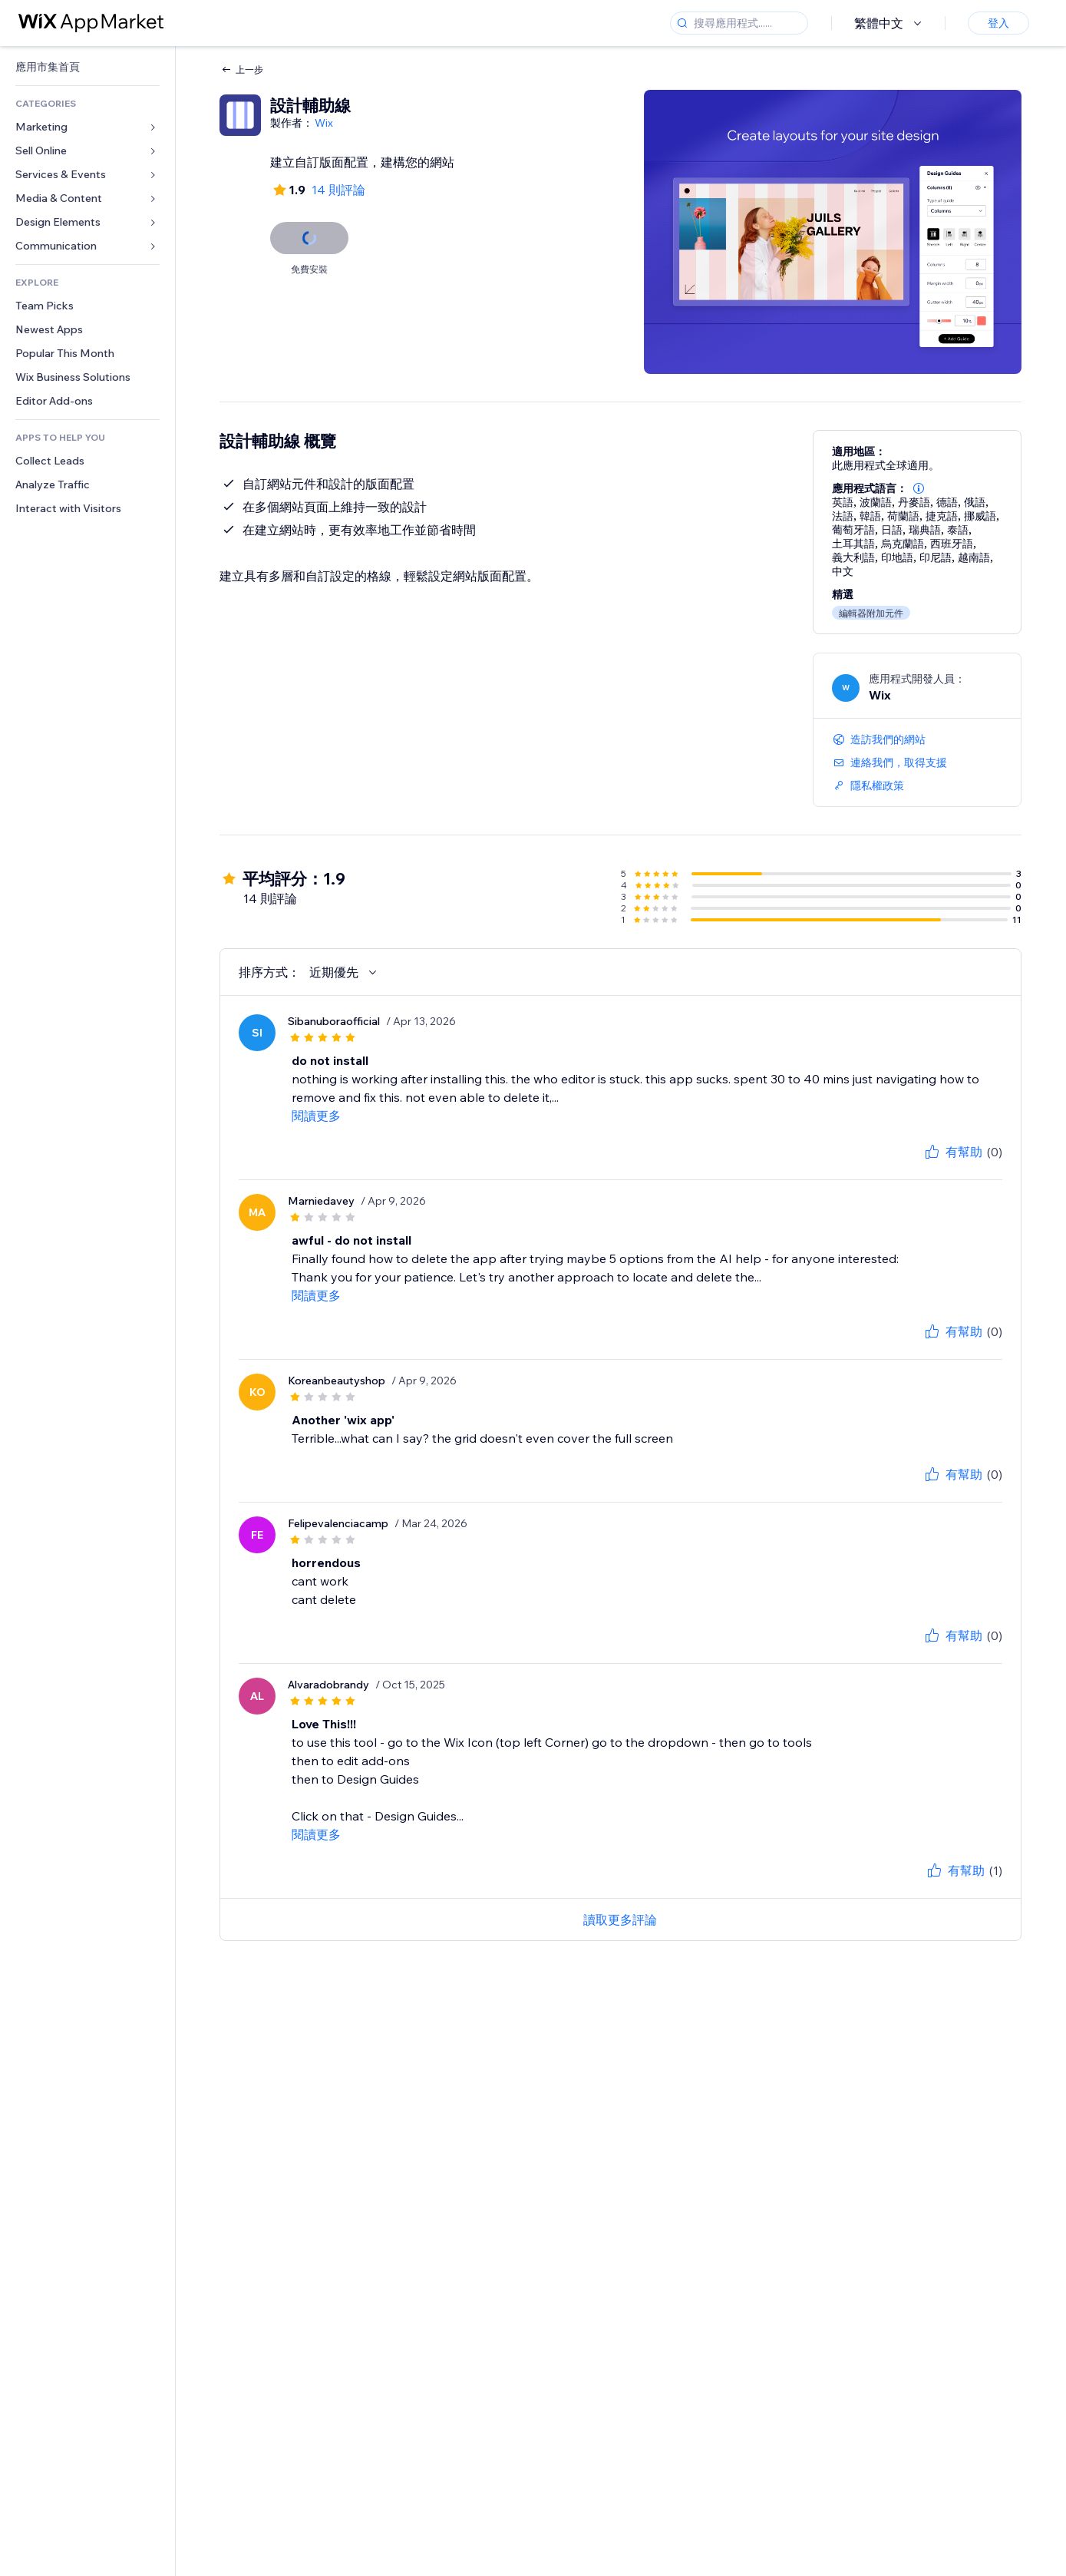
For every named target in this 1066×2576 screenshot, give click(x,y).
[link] (87, 67)
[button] (919, 488)
